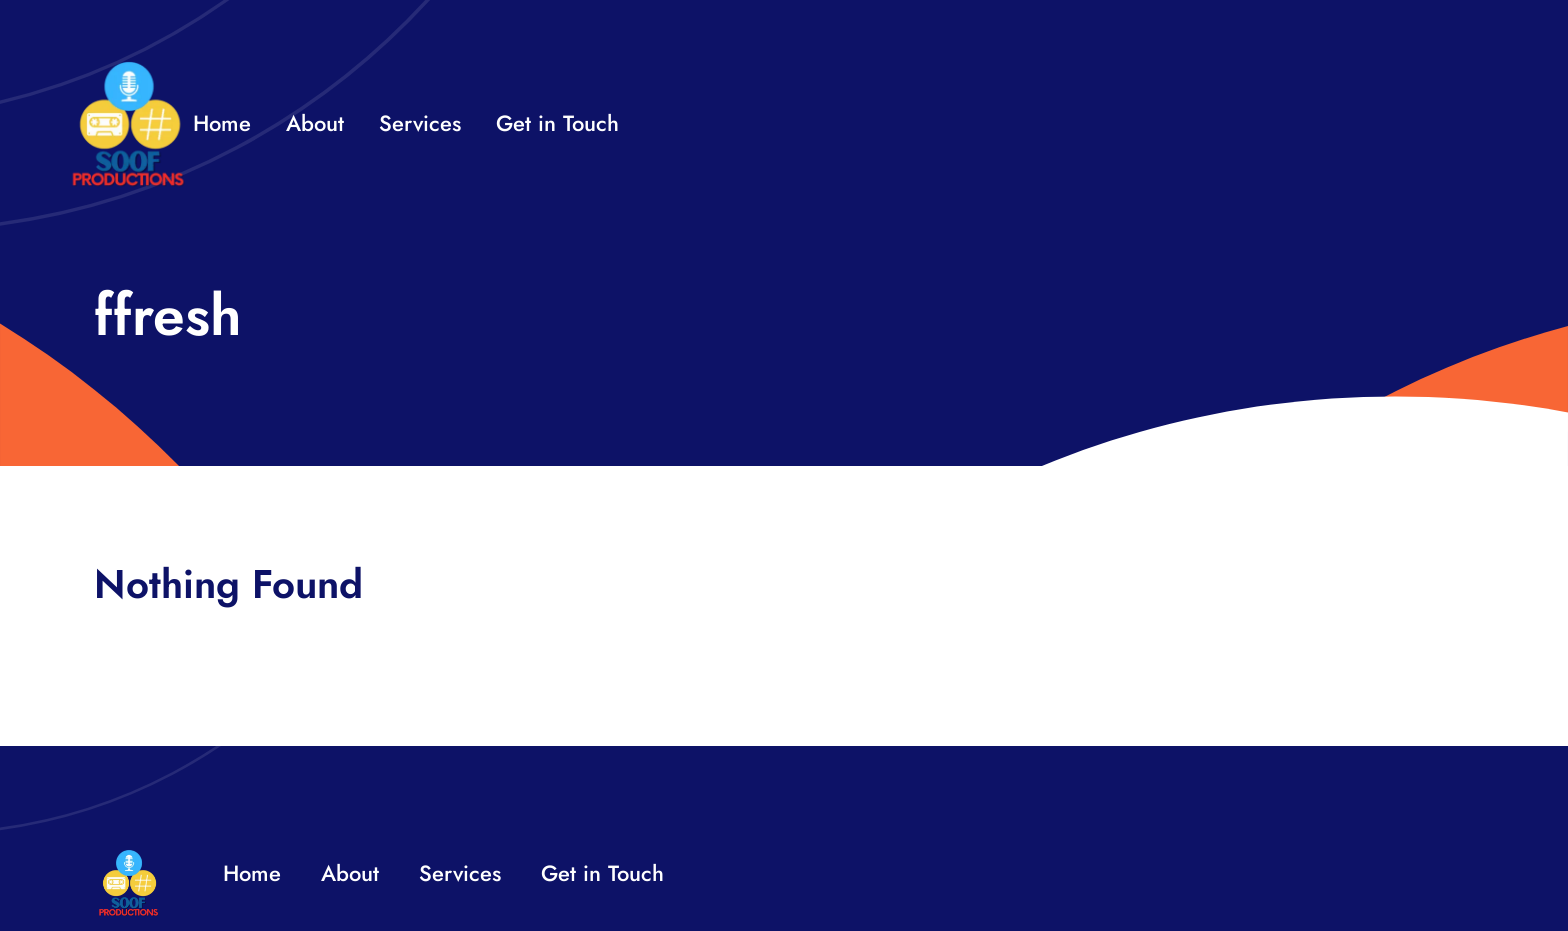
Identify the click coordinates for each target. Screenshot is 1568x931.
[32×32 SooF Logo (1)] (128, 69)
